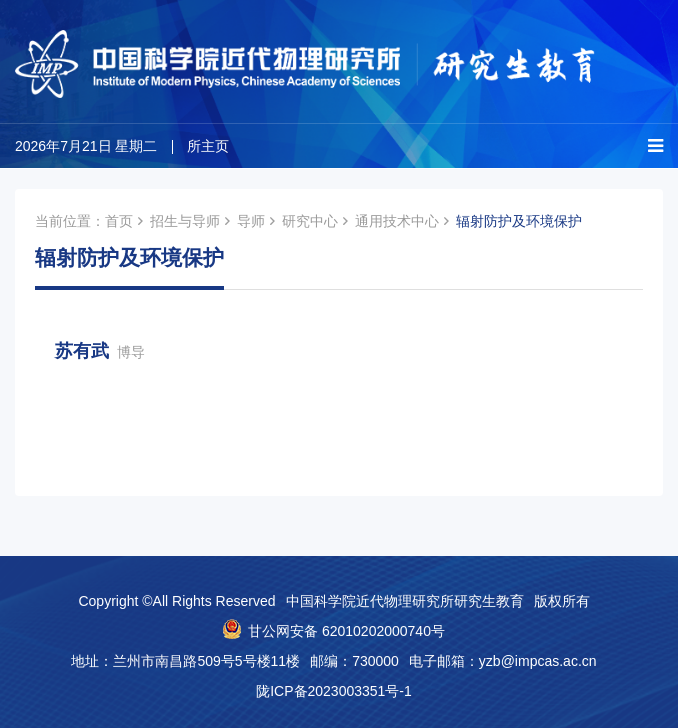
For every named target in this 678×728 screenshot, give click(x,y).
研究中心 (310, 221)
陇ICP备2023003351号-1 (334, 691)
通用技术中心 (397, 221)
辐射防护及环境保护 (519, 221)
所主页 (208, 146)
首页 (119, 221)
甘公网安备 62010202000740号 (346, 631)
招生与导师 (185, 221)
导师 (251, 221)
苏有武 (100, 351)
